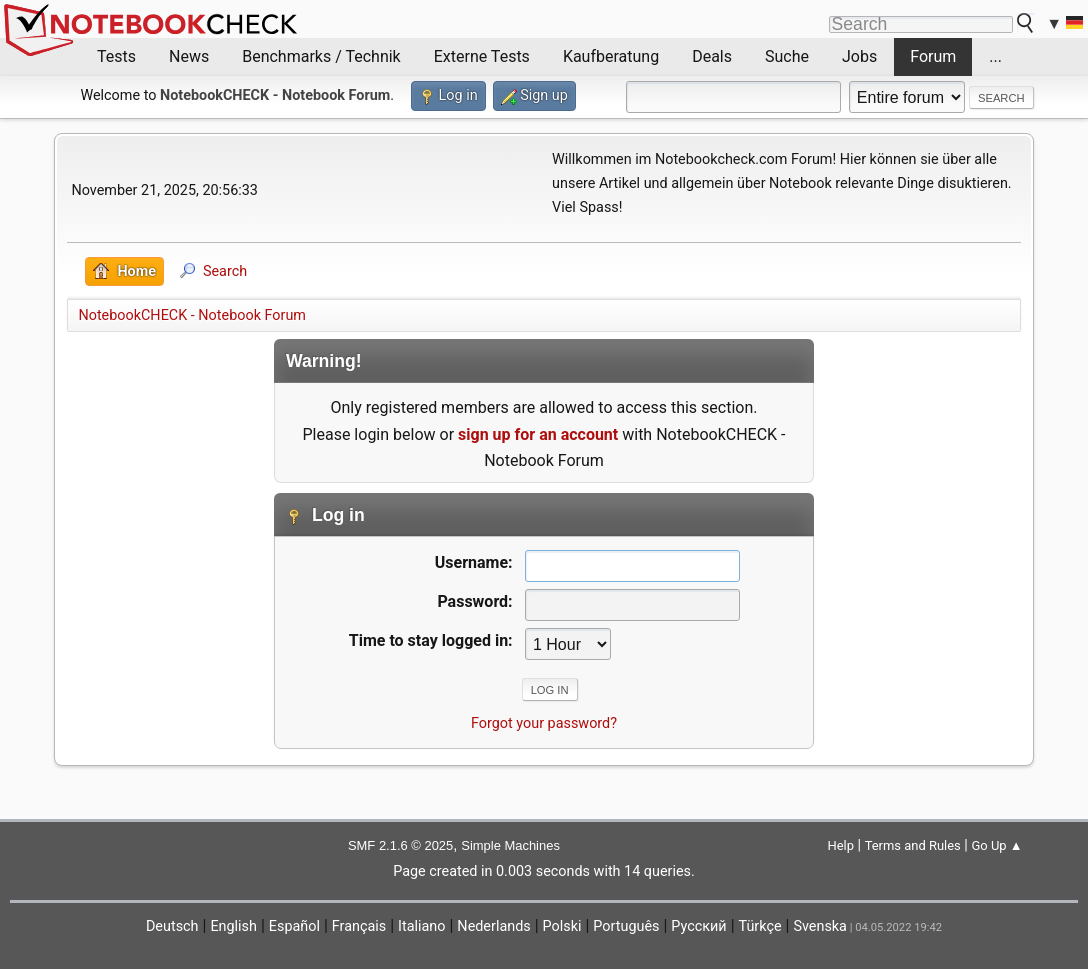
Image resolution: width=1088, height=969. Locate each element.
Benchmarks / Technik (321, 56)
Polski (562, 926)
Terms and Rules (913, 845)
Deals (712, 56)
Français (359, 926)
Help (840, 845)
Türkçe (760, 926)
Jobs (859, 56)
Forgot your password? (544, 723)
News (189, 56)
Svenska (820, 926)
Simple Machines (510, 845)
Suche (787, 56)
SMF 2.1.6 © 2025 (400, 845)
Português (626, 926)
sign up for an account (538, 434)
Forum (933, 56)
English (233, 926)
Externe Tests (482, 56)
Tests (116, 56)
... (995, 56)
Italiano (421, 926)
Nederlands (493, 926)
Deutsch (172, 926)
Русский (698, 926)
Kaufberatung (611, 56)
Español (294, 926)
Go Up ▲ (996, 845)
